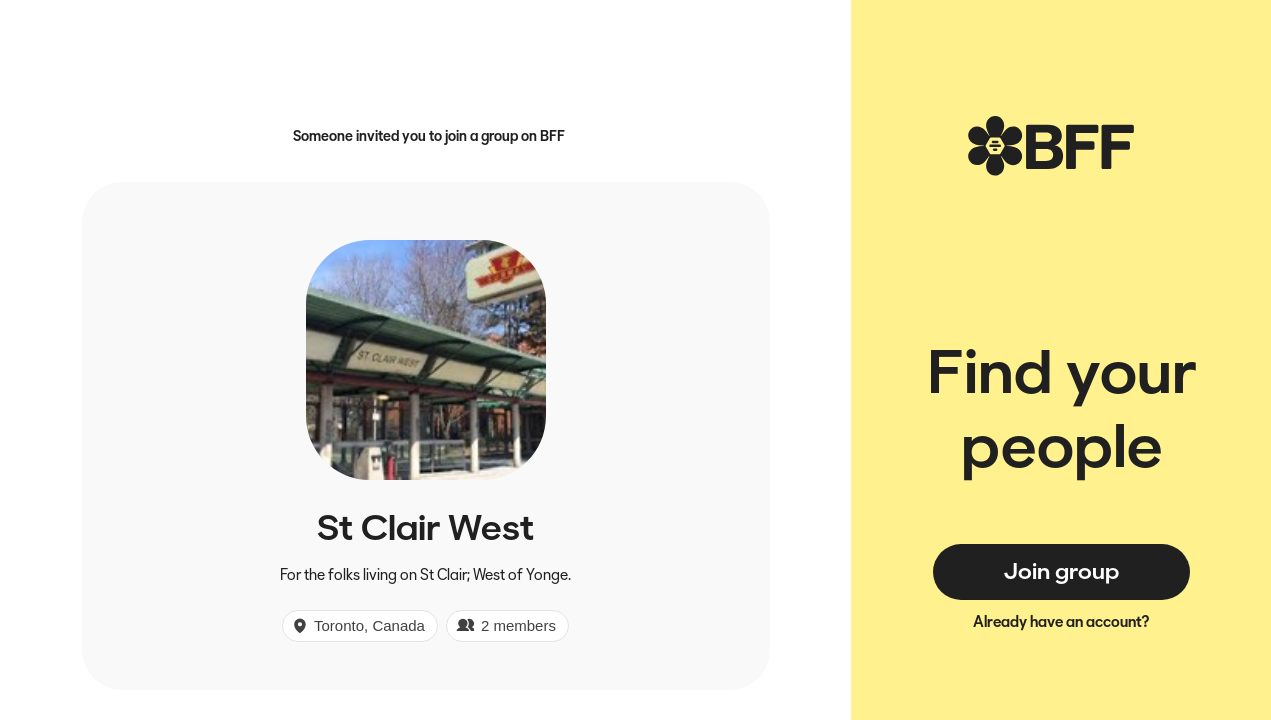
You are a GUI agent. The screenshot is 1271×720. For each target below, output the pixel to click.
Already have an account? (1061, 621)
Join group (1061, 571)
